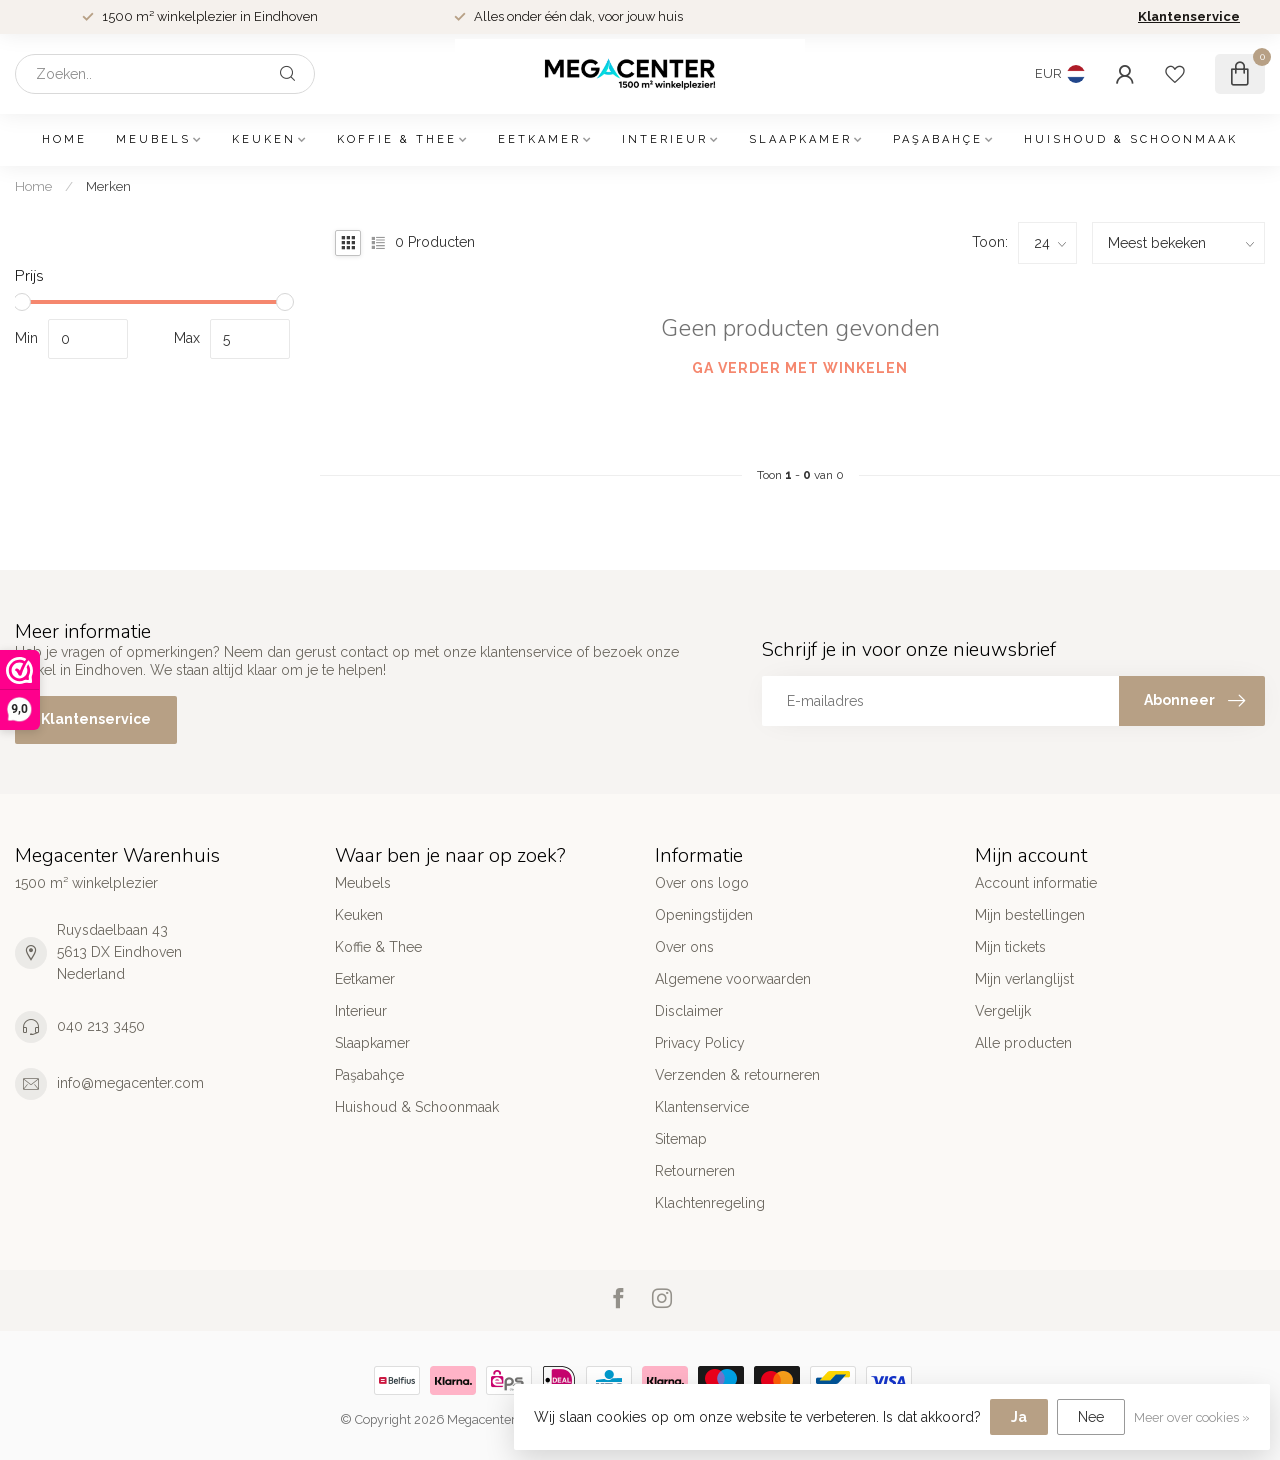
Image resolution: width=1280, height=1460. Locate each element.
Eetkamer (539, 139)
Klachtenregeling (710, 1203)
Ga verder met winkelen (800, 368)
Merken (108, 186)
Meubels (153, 139)
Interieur (665, 139)
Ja (1019, 1417)
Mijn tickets (1010, 947)
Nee (1091, 1417)
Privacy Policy (700, 1043)
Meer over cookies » (1192, 1417)
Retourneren (695, 1171)
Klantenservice (1189, 16)
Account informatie (1036, 883)
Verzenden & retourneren (737, 1075)
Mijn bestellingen (1030, 915)
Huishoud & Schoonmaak (1131, 139)
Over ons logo (702, 883)
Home (64, 139)
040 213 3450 (101, 1026)
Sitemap (681, 1139)
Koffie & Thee (397, 139)
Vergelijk (1003, 1011)
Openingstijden (704, 915)
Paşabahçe (938, 139)
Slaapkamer (800, 139)
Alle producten (1023, 1043)
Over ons (684, 947)
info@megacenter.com (130, 1083)
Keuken (264, 139)
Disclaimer (689, 1011)
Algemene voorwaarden (733, 979)
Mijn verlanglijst (1024, 979)
